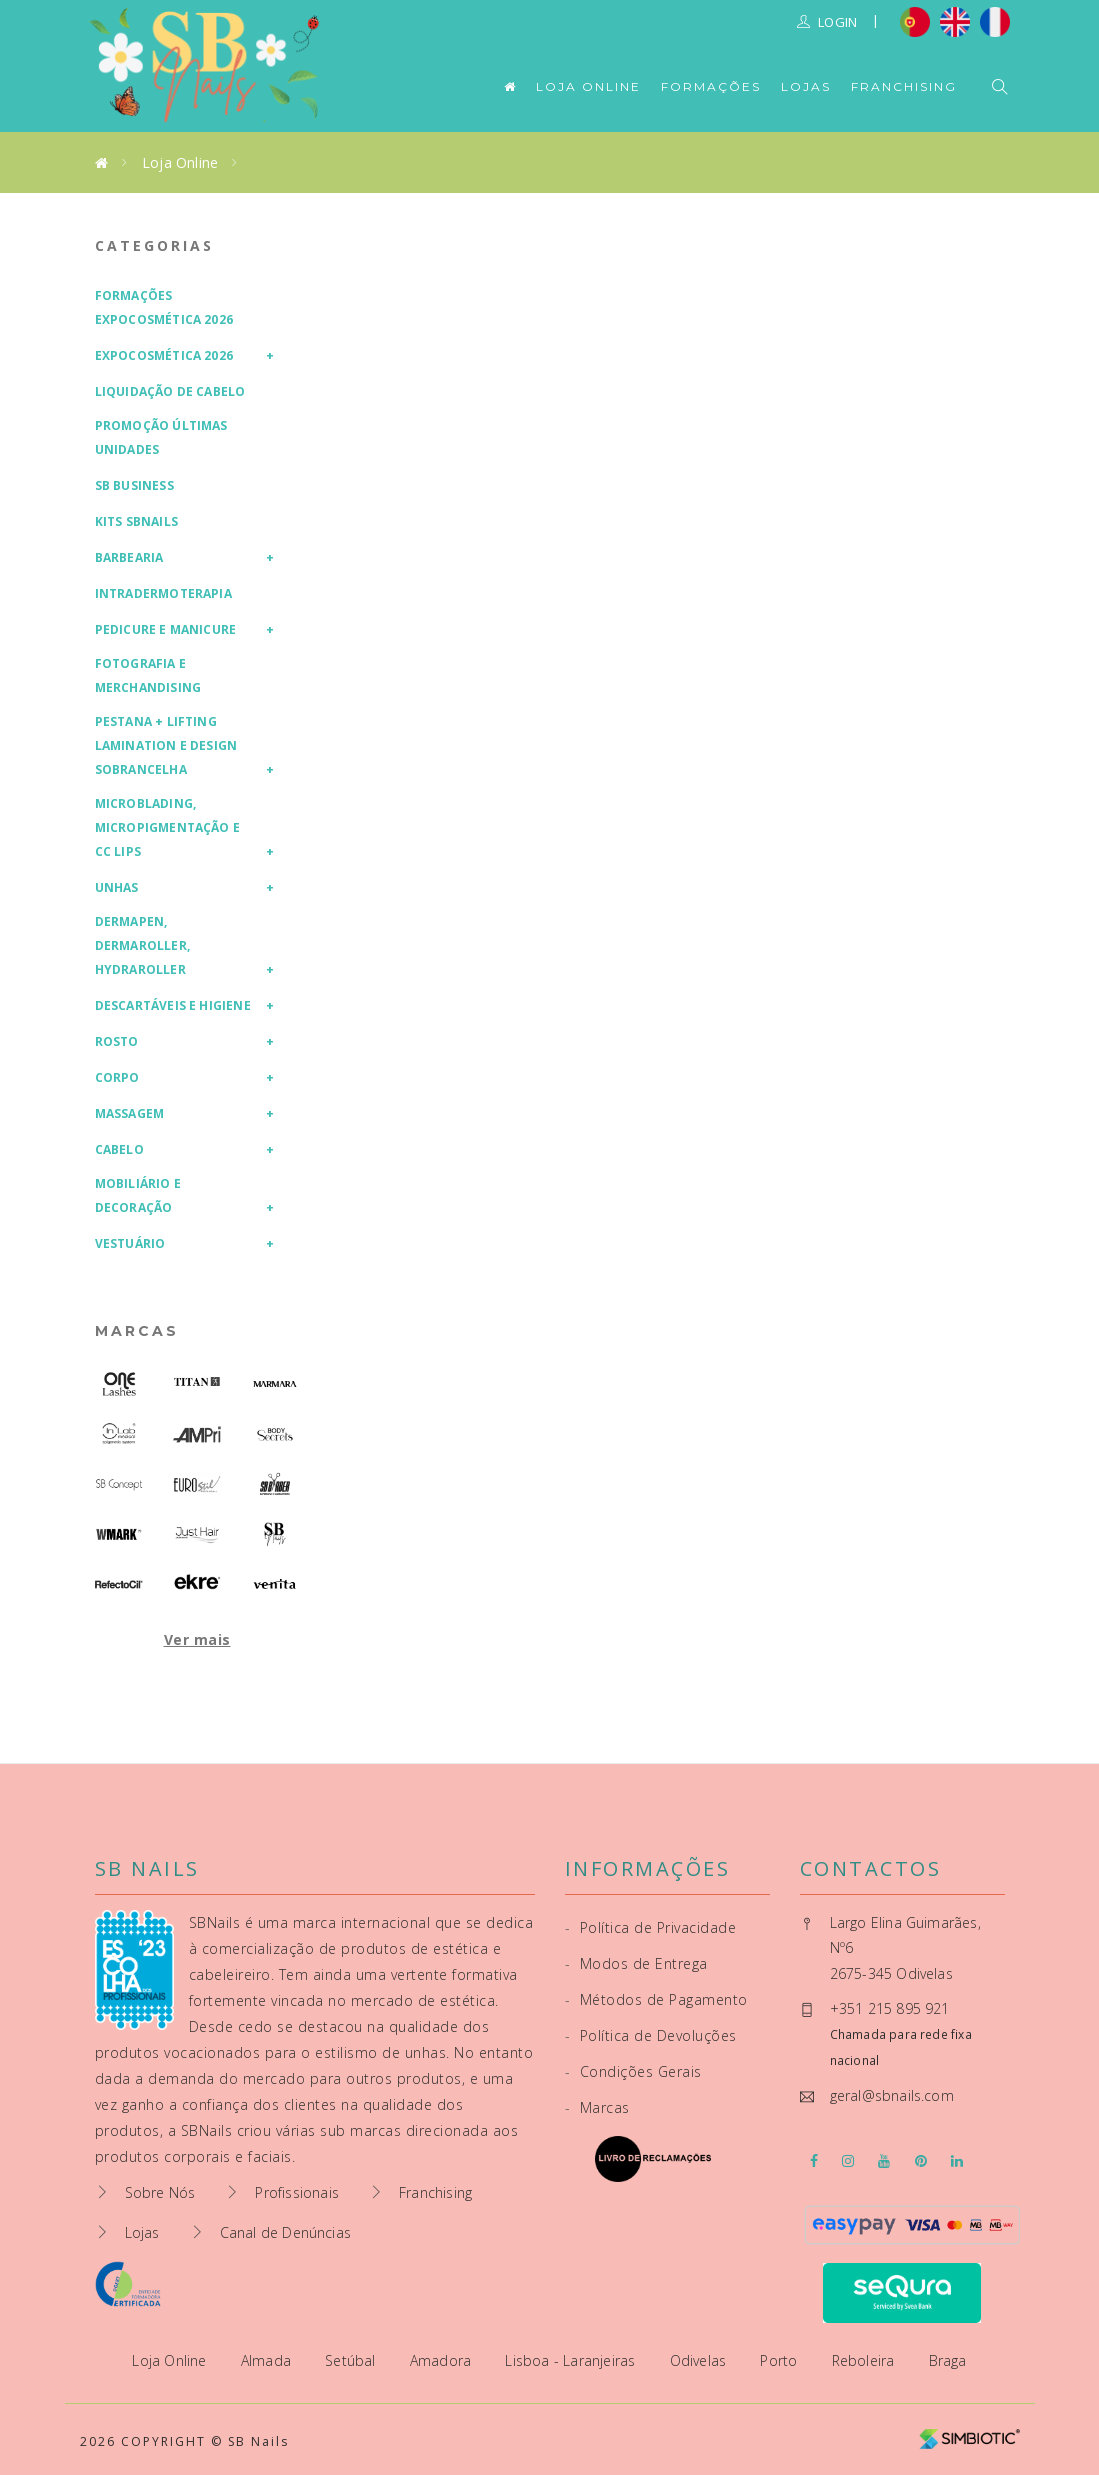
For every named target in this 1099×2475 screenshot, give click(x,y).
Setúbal (352, 2360)
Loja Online (588, 86)
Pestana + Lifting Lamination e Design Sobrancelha (166, 745)
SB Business (134, 485)
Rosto (117, 1041)
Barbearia (129, 557)
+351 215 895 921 (890, 2008)
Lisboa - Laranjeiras (572, 2360)
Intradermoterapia (163, 593)
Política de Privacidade (651, 1927)
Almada (268, 2360)
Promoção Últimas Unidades (161, 437)
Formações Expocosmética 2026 (164, 307)
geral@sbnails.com (892, 2095)
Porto (780, 2360)
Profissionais (297, 2192)
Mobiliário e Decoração (138, 1195)
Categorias (154, 245)
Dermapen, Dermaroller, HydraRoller (142, 945)
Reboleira (865, 2360)
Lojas (806, 86)
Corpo (117, 1077)
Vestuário (130, 1243)
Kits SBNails (136, 521)
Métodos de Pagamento (656, 1999)
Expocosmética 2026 (164, 355)
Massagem (130, 1113)
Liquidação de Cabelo (170, 391)
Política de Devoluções (651, 2035)
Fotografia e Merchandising (148, 675)
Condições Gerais (633, 2071)
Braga (948, 2360)
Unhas (117, 887)
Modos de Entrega (636, 1963)
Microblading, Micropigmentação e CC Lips (168, 827)
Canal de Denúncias (286, 2232)
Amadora (443, 2360)
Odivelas (700, 2360)
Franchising (904, 86)
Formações (711, 86)
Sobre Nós (160, 2192)
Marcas (137, 1331)
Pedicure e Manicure (166, 629)
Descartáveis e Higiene (173, 1005)
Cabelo (119, 1149)
